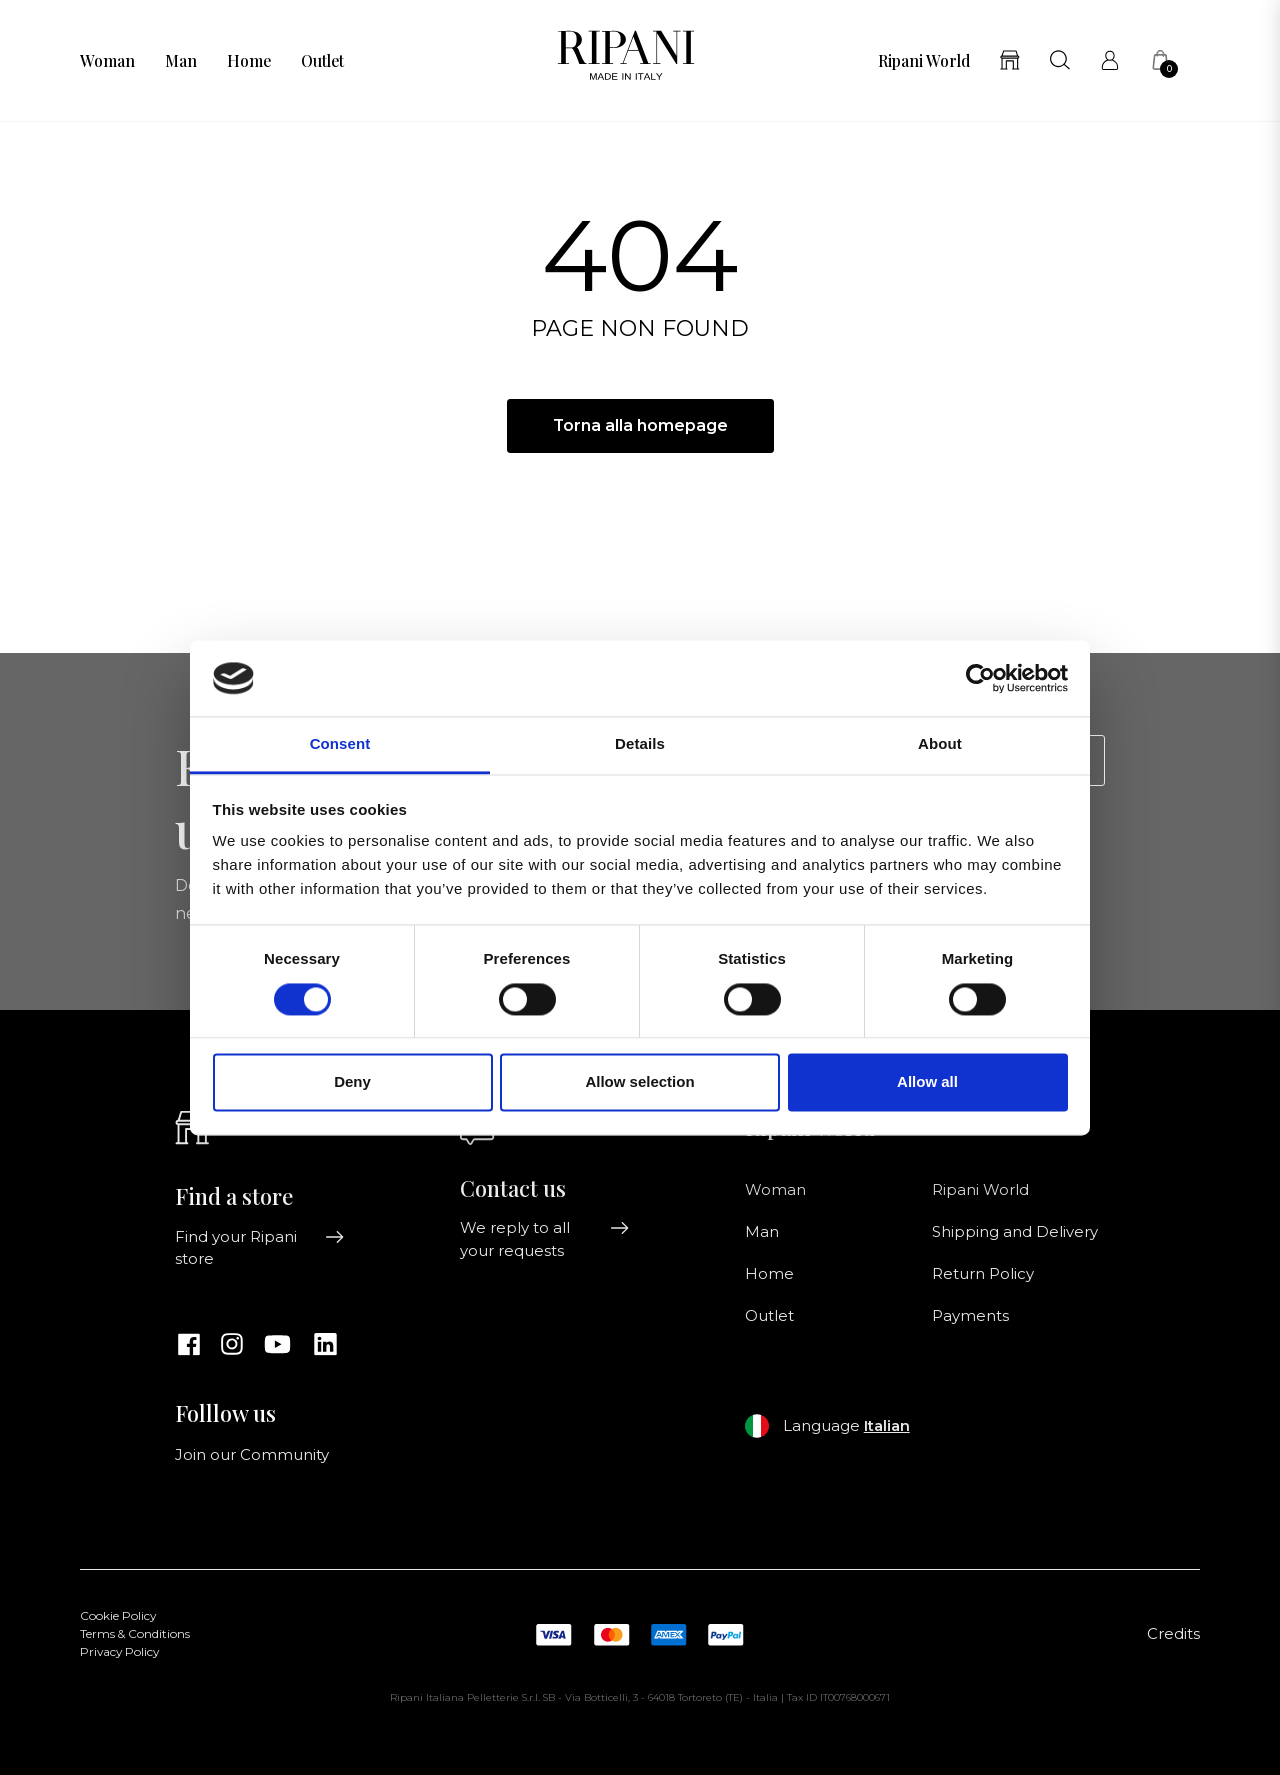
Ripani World (924, 61)
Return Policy (983, 1274)
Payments (970, 1316)
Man (181, 61)
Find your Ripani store (260, 1248)
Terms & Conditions (135, 1634)
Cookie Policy (118, 1616)
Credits (1173, 1634)
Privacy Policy (119, 1652)
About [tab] (940, 744)
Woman (107, 61)
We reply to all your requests (545, 1239)
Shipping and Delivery (1015, 1232)
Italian (887, 1426)
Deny (352, 1082)
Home (249, 61)
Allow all (927, 1082)
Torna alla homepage (640, 425)
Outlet (322, 61)
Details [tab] (640, 744)
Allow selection (639, 1082)
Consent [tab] (340, 744)
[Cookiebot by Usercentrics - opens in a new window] (980, 678)
